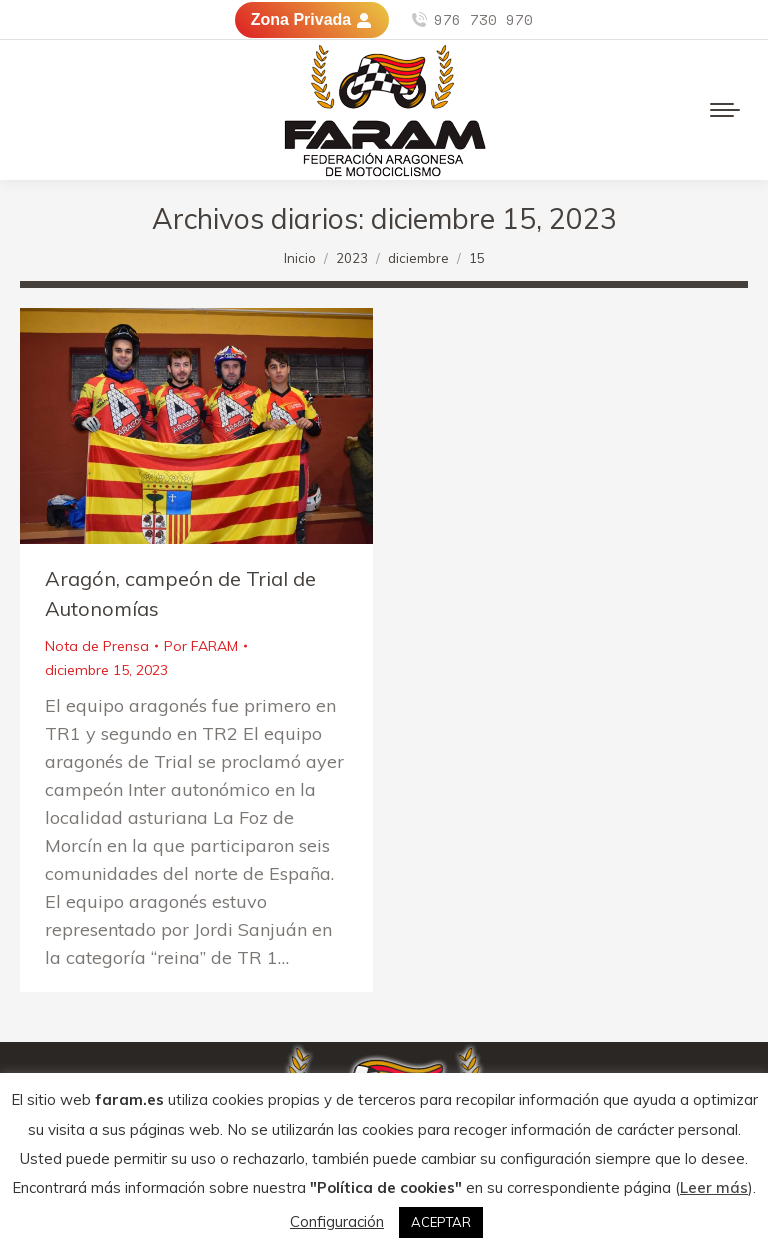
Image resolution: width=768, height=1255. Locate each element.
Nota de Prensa (97, 646)
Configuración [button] (337, 1221)
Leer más (714, 1187)
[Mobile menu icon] (725, 110)
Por (201, 646)
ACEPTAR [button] (441, 1222)
